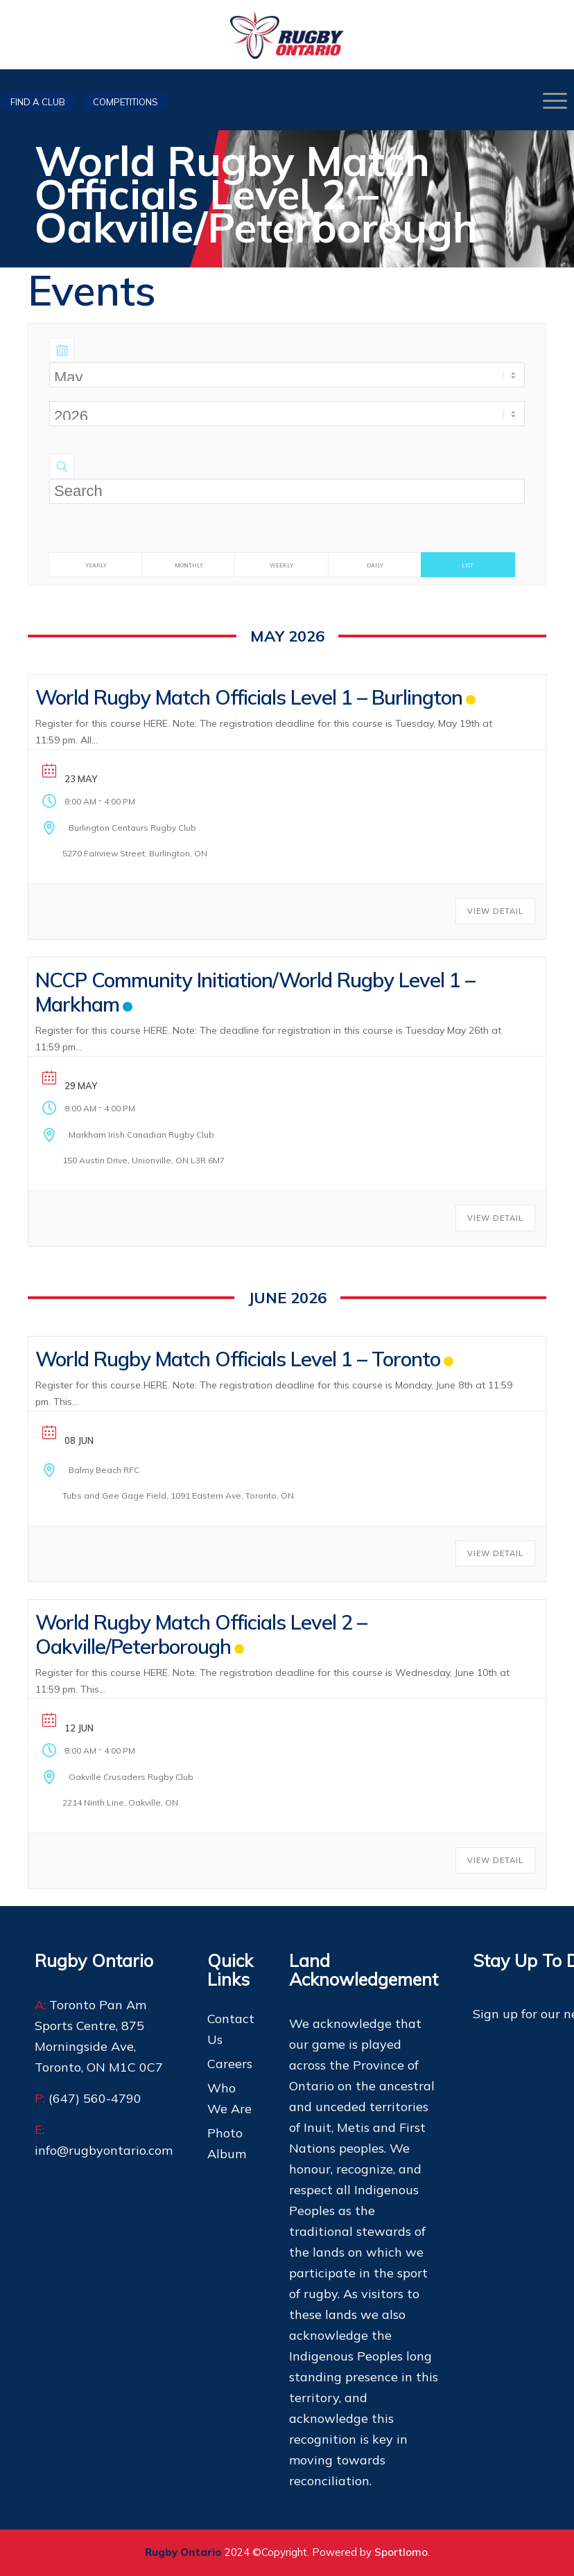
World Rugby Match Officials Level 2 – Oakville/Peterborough (201, 1634)
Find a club (37, 101)
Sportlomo (401, 2552)
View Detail (495, 911)
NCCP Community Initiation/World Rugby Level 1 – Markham (255, 991)
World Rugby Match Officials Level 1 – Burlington (248, 697)
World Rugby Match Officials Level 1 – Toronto (237, 1358)
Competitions (125, 101)
